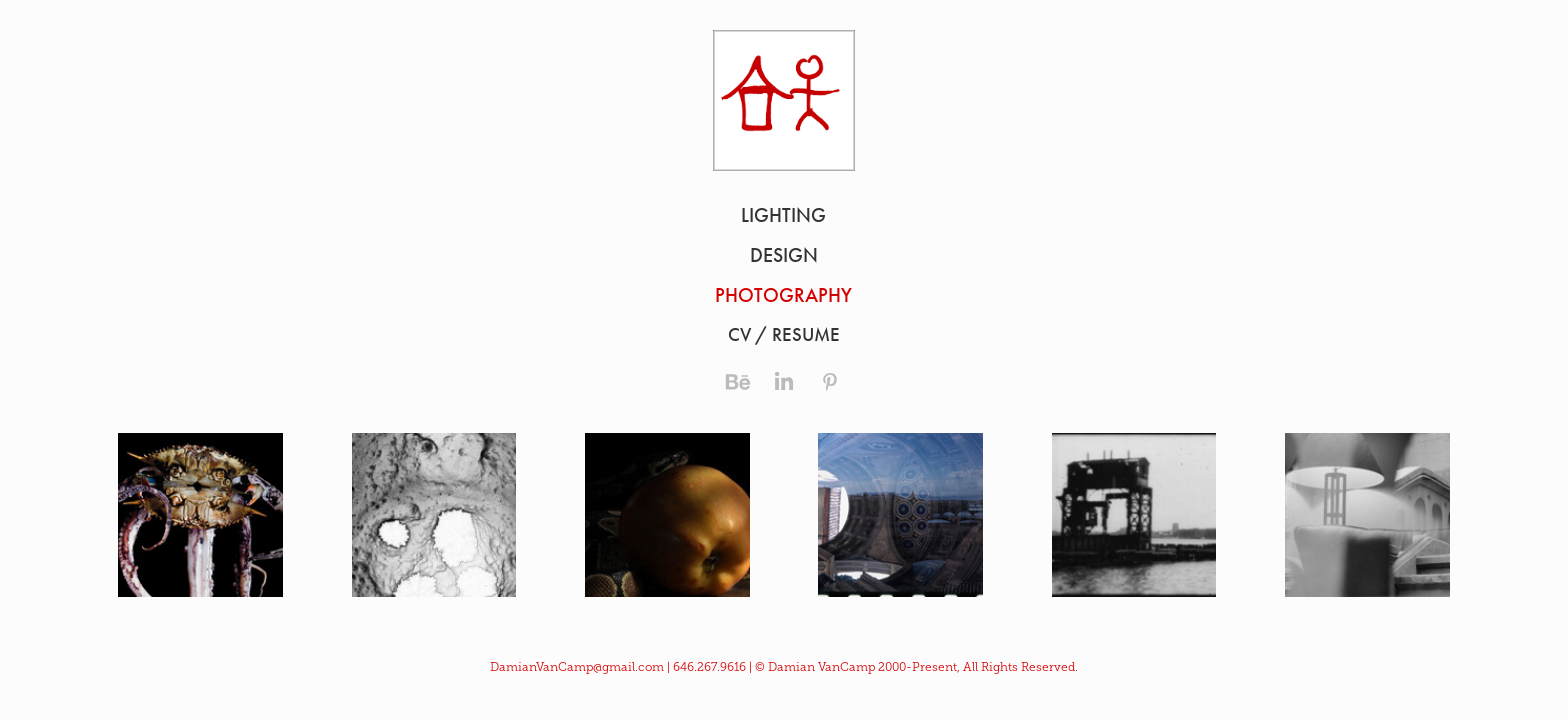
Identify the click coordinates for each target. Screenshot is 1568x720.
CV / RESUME (784, 334)
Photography (783, 295)
